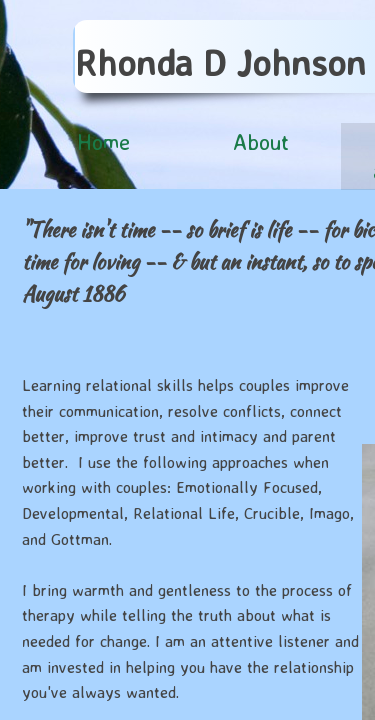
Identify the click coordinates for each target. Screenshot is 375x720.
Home (103, 141)
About (261, 141)
